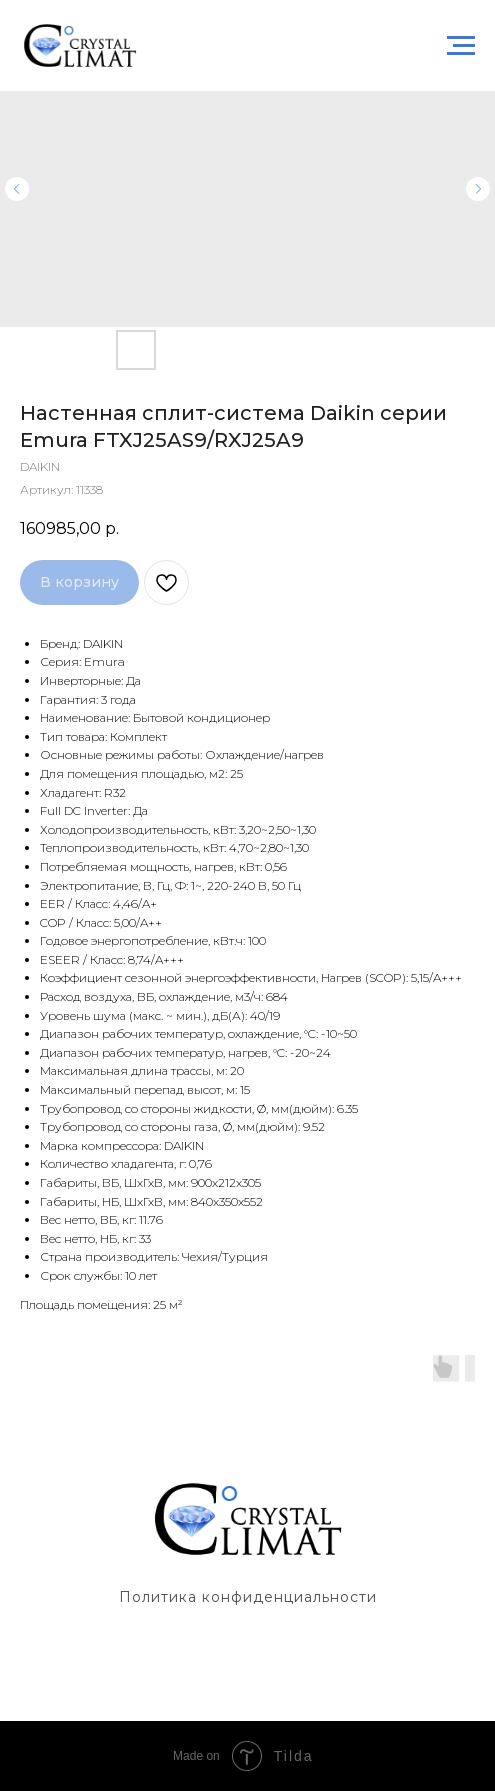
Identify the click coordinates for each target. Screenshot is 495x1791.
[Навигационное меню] (461, 46)
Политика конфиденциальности (248, 1597)
